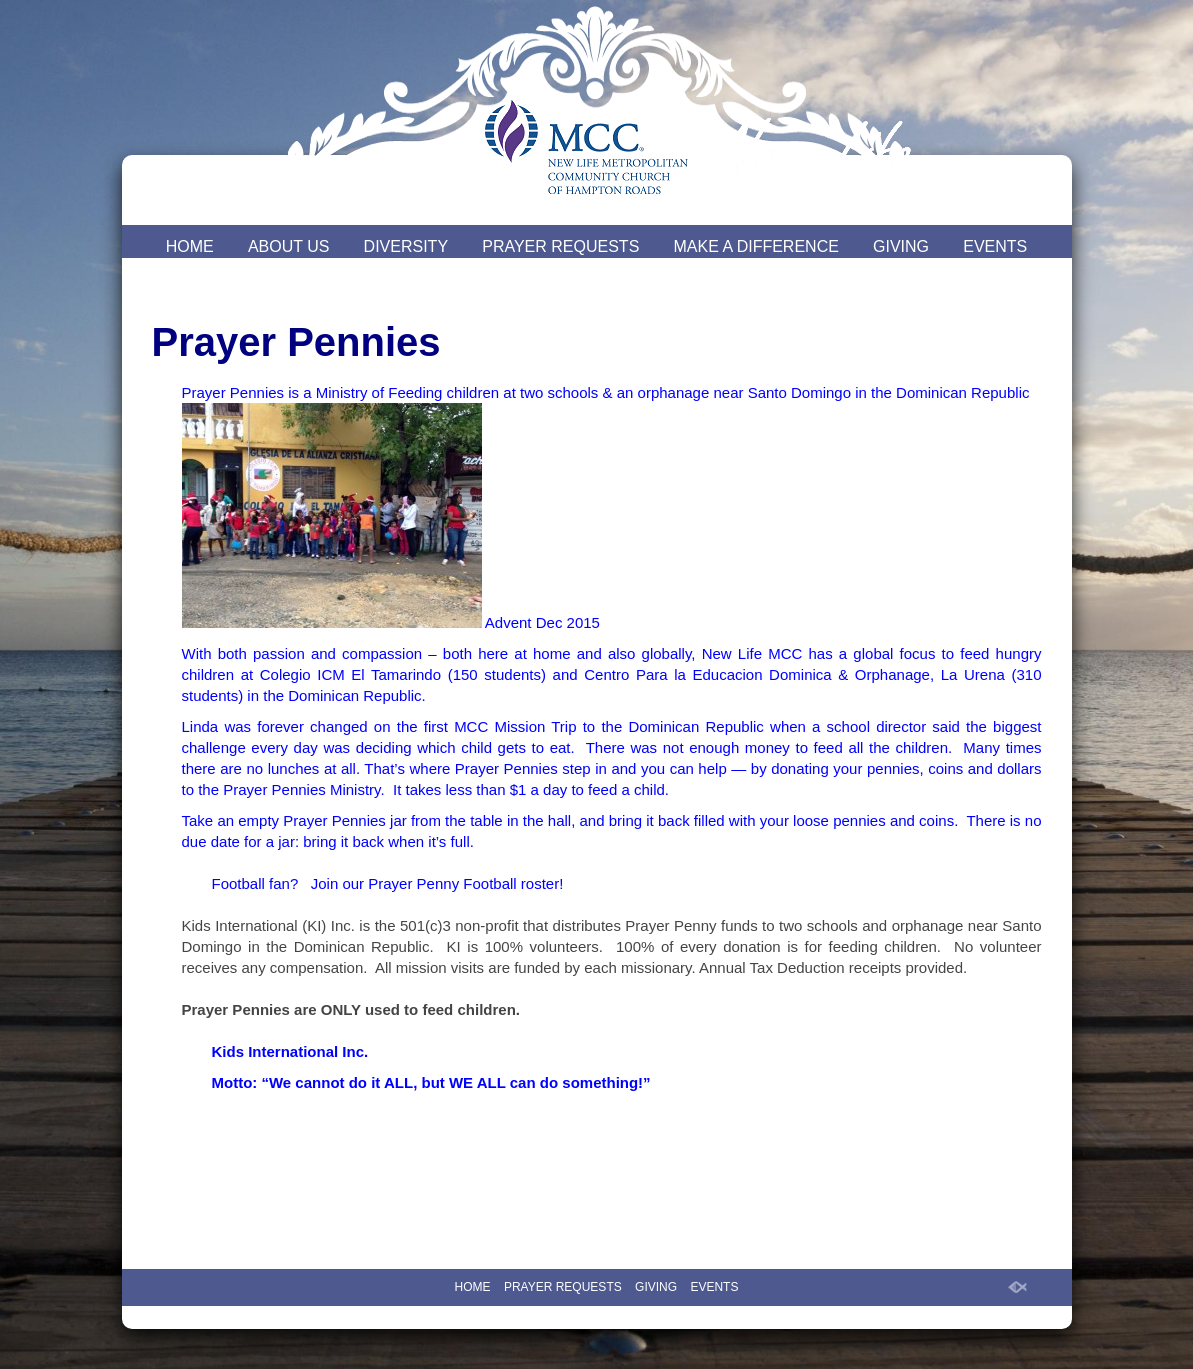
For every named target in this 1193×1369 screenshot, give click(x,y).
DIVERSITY (406, 246)
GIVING (901, 246)
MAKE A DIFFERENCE (755, 246)
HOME (190, 246)
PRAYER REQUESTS (560, 246)
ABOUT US (289, 246)
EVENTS (995, 246)
